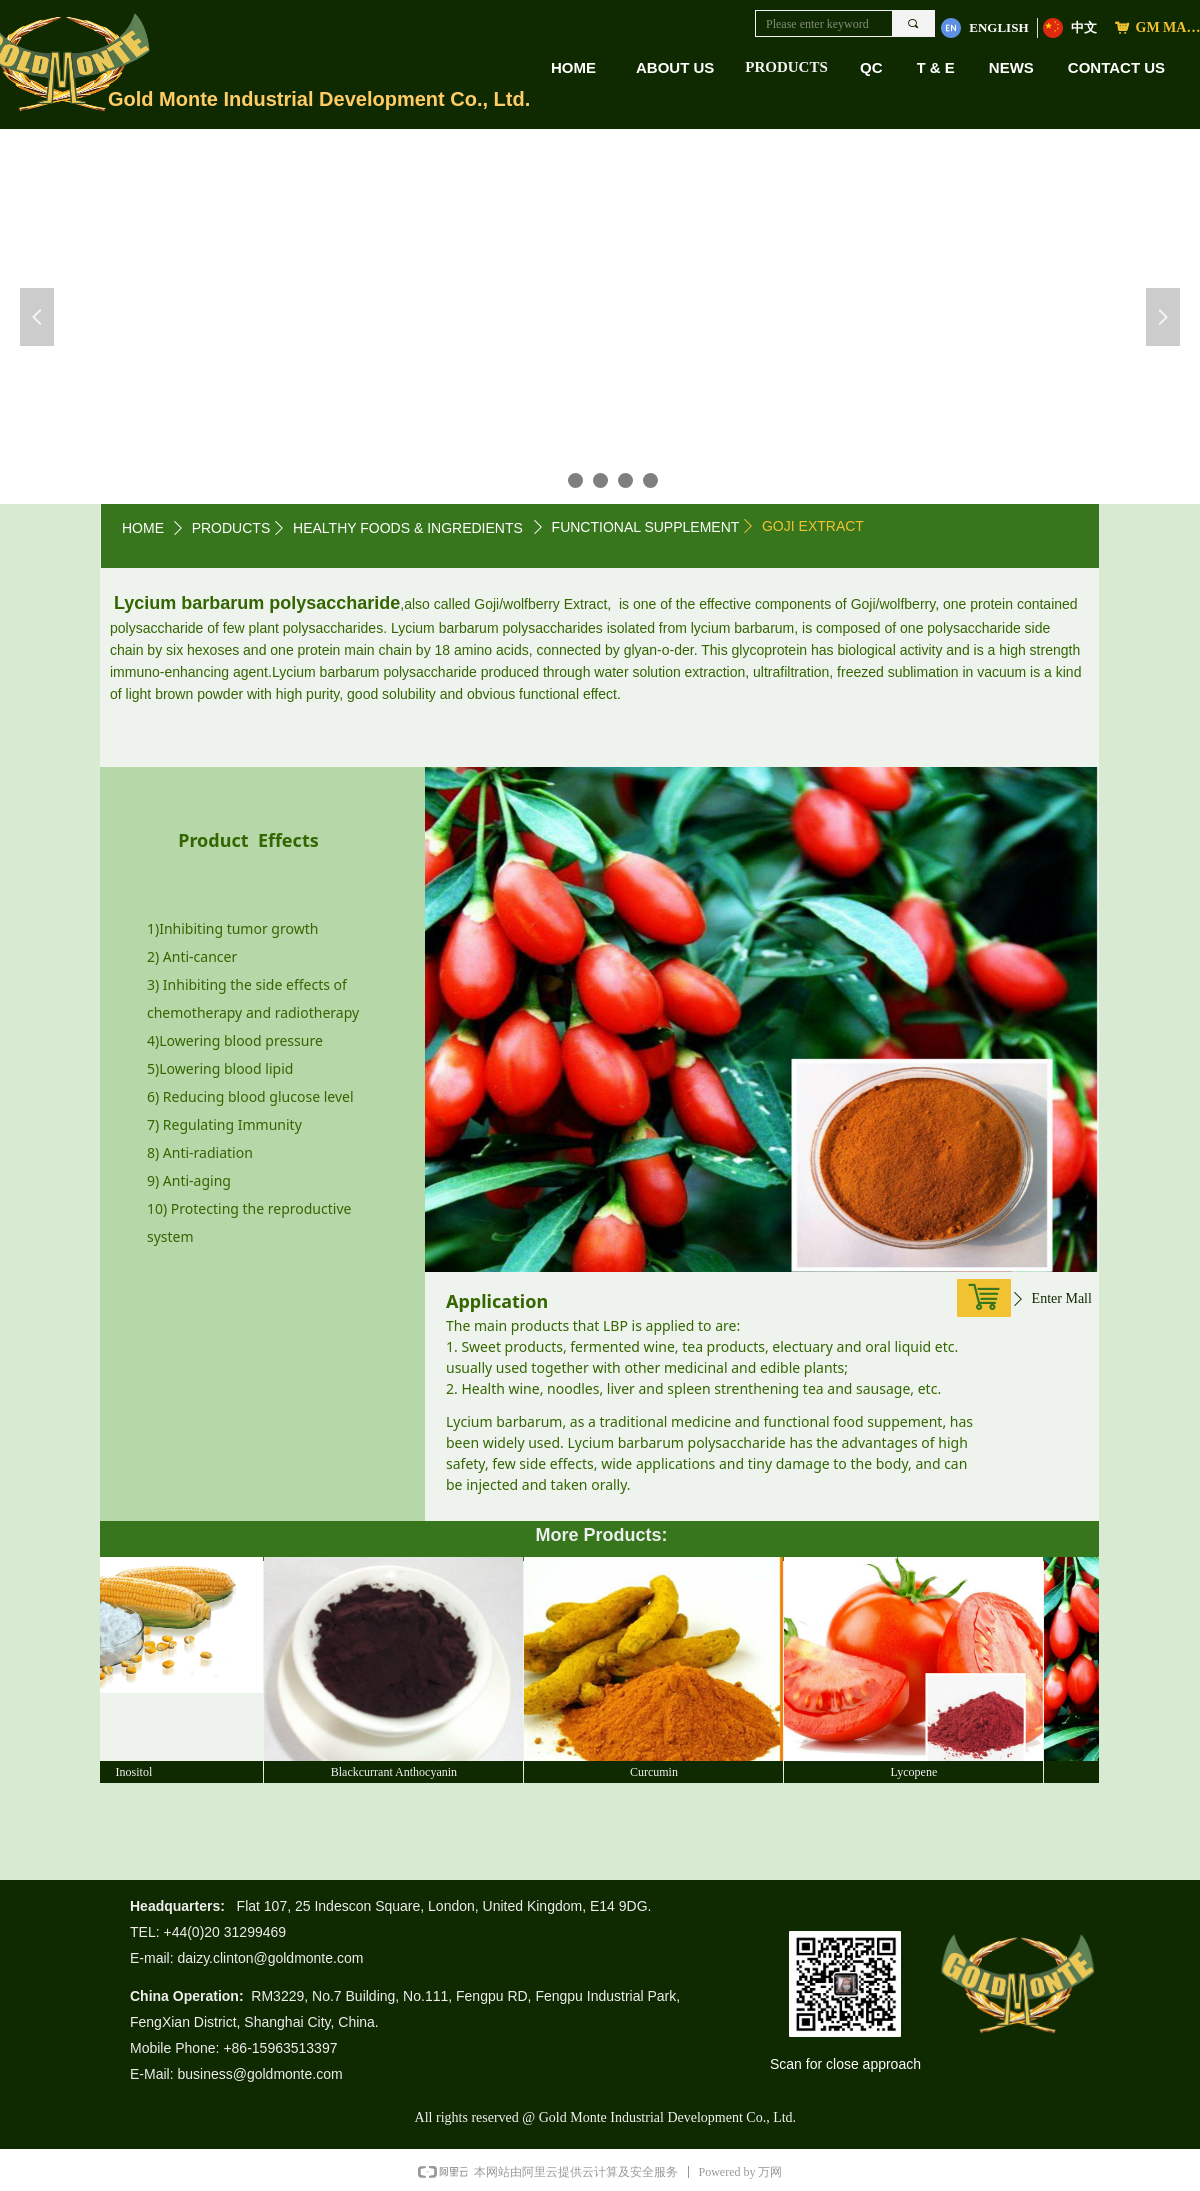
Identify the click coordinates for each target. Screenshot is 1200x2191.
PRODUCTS (786, 67)
